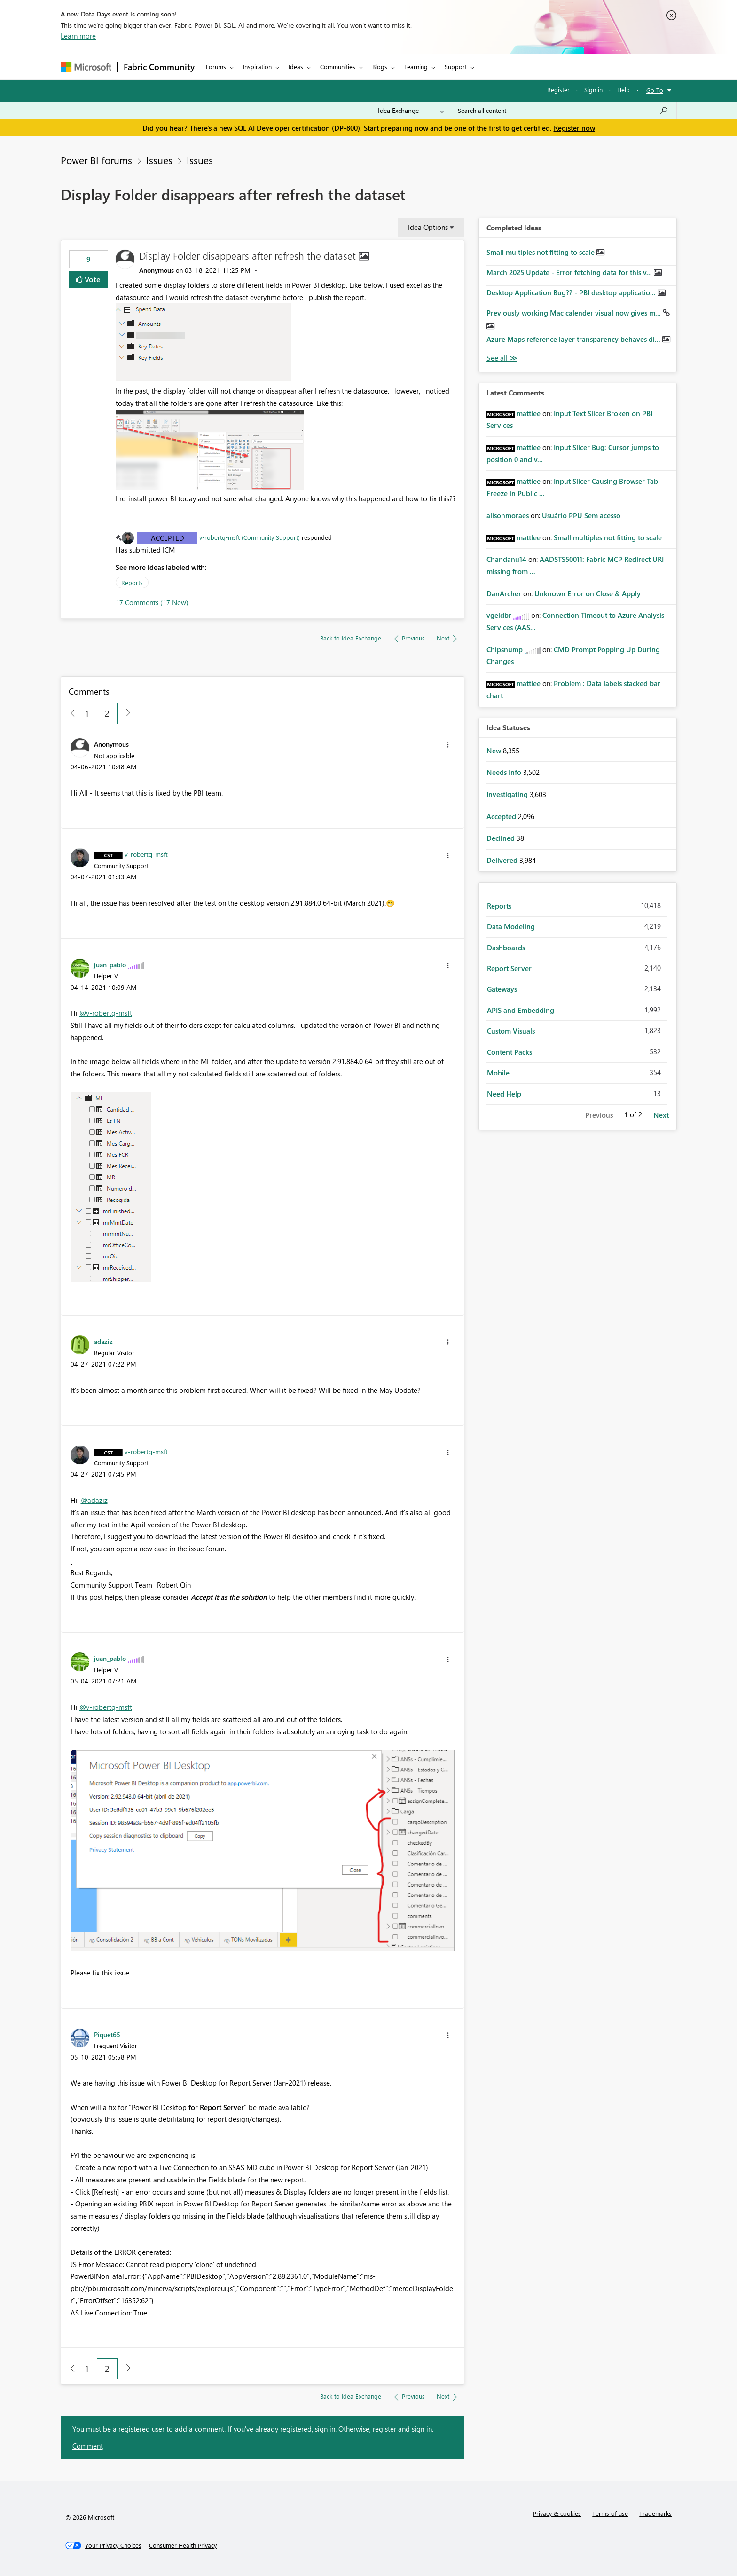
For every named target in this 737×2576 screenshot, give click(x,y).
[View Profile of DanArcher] (503, 593)
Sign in (593, 90)
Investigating (508, 794)
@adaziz (94, 1500)
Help (623, 90)
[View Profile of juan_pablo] (110, 964)
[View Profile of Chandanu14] (506, 559)
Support (456, 67)
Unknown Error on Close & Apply (587, 593)
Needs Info (504, 772)
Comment (87, 2445)
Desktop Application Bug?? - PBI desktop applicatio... (572, 292)
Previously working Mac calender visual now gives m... (574, 312)
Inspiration (257, 67)
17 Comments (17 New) (152, 602)
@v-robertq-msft (105, 1013)
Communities (337, 67)
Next (661, 1115)
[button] (204, 342)
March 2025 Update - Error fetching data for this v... (570, 272)
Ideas (296, 67)
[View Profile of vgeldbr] (498, 615)
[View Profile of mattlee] (529, 413)
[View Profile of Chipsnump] (504, 649)
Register (558, 90)
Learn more (78, 35)
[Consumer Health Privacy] (183, 2545)
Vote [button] (92, 279)
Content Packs (509, 1052)
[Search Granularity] (411, 110)
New (494, 750)
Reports (132, 582)
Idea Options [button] (428, 227)
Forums (216, 67)
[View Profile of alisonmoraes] (507, 515)
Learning (416, 67)
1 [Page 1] (87, 713)
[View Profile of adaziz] (103, 1341)
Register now (574, 128)
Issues (159, 159)
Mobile (498, 1072)
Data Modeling (511, 926)
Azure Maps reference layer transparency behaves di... (574, 339)
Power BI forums (96, 159)
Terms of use (610, 2513)
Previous (599, 1115)
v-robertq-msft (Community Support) (249, 537)
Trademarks (655, 2513)
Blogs (379, 67)
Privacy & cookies (557, 2513)
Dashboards (506, 947)
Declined (501, 838)
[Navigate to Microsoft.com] (86, 67)
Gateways (502, 989)
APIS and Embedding (520, 1010)
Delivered (502, 860)
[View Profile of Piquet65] (107, 2034)
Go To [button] (654, 90)
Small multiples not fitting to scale (541, 252)
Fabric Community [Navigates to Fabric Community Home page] (159, 66)
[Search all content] (563, 110)
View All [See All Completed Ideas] (501, 358)
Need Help (504, 1093)
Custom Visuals (511, 1030)
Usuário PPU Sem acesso (581, 515)
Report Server (509, 968)
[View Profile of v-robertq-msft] (146, 854)
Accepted (167, 538)
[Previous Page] (69, 713)
